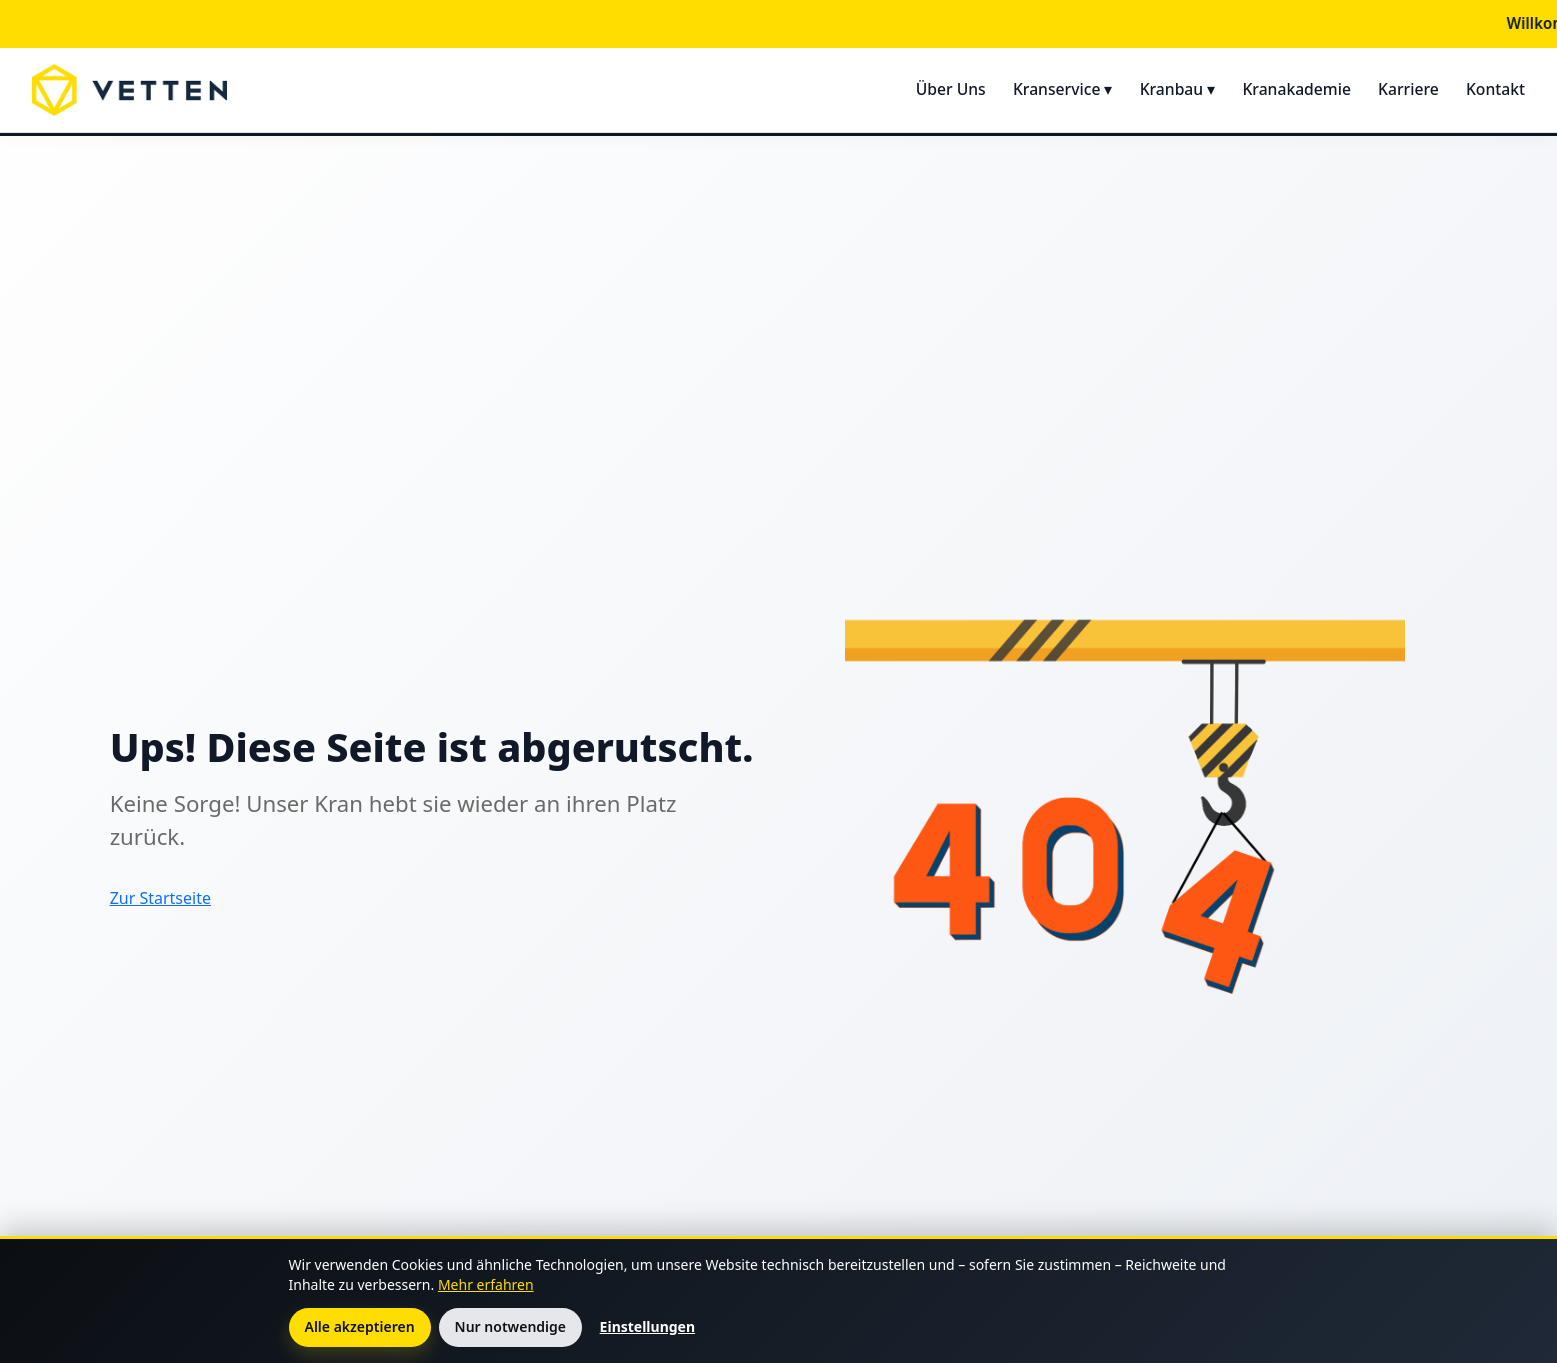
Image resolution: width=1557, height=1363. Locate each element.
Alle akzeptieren (360, 1326)
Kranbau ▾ (1178, 89)
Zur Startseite (160, 898)
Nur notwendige (510, 1326)
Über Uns (951, 89)
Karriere (1408, 89)
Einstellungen (647, 1326)
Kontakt (1495, 89)
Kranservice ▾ (1063, 89)
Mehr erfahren (486, 1284)
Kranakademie (1296, 89)
